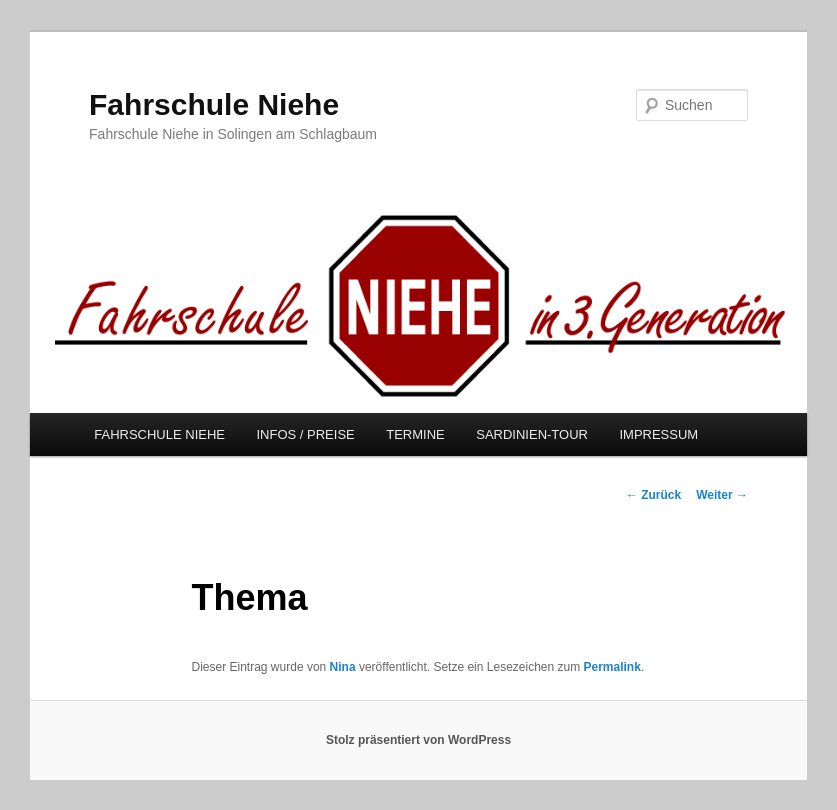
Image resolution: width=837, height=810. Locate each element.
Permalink (612, 667)
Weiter (722, 495)
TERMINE (415, 434)
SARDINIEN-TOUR (532, 434)
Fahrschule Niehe (214, 104)
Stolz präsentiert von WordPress (418, 740)
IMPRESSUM (658, 434)
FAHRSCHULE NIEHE (159, 434)
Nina (343, 667)
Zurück (653, 495)
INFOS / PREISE (305, 434)
